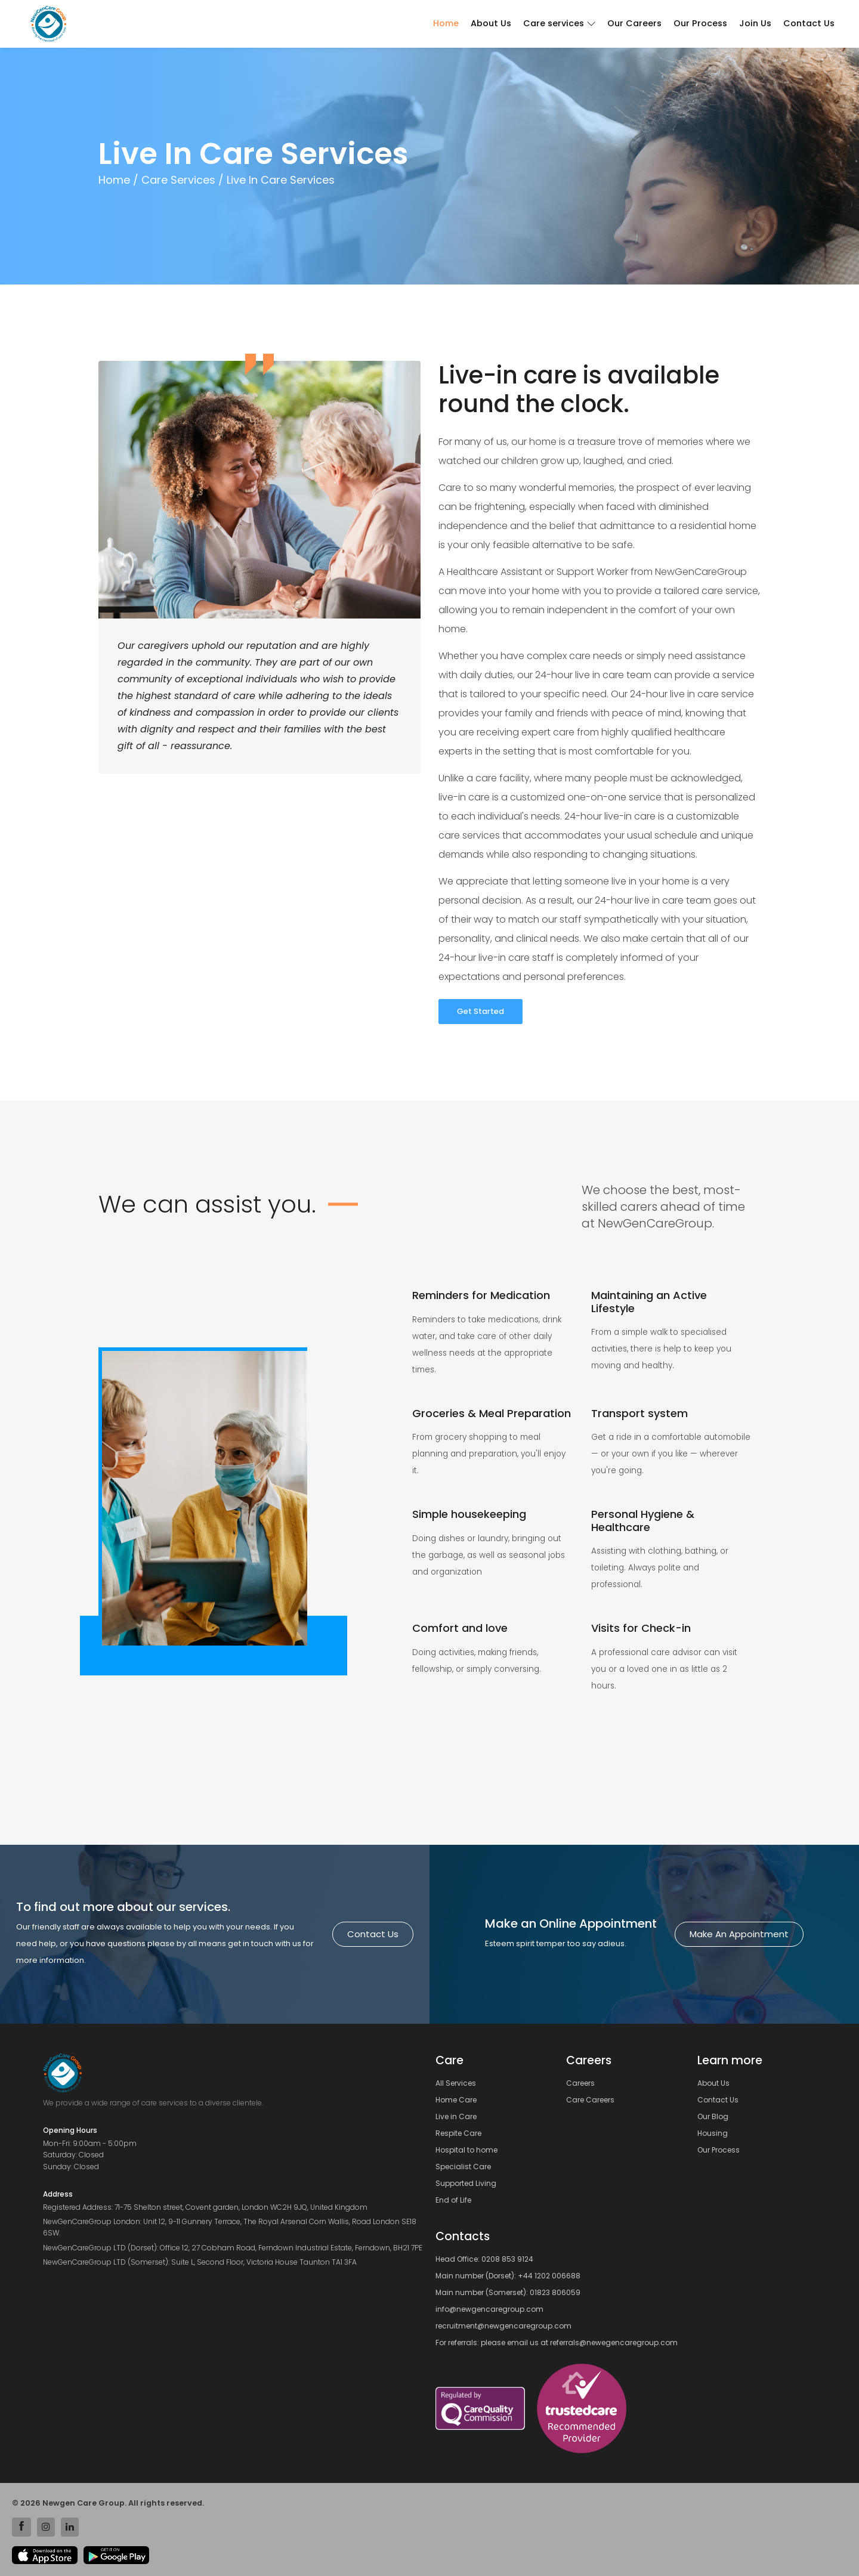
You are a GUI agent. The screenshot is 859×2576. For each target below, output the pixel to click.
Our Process (700, 23)
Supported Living (469, 2183)
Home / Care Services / (161, 179)
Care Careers (594, 2100)
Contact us (372, 1934)
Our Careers (634, 23)
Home (446, 23)
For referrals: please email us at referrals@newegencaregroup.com (556, 2342)
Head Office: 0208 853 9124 (484, 2259)
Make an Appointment (739, 1934)
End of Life (456, 2200)
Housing (716, 2133)
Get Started (480, 1011)
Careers (584, 2083)
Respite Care (462, 2133)
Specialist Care (466, 2166)
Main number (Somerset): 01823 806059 (507, 2292)
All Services (459, 2083)
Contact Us (809, 23)
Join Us (755, 23)
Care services (559, 23)
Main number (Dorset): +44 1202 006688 (507, 2276)
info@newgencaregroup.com (489, 2309)
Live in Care (459, 2116)
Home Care (459, 2100)
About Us (491, 23)
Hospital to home (470, 2150)
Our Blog (716, 2116)
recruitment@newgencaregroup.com (503, 2326)
